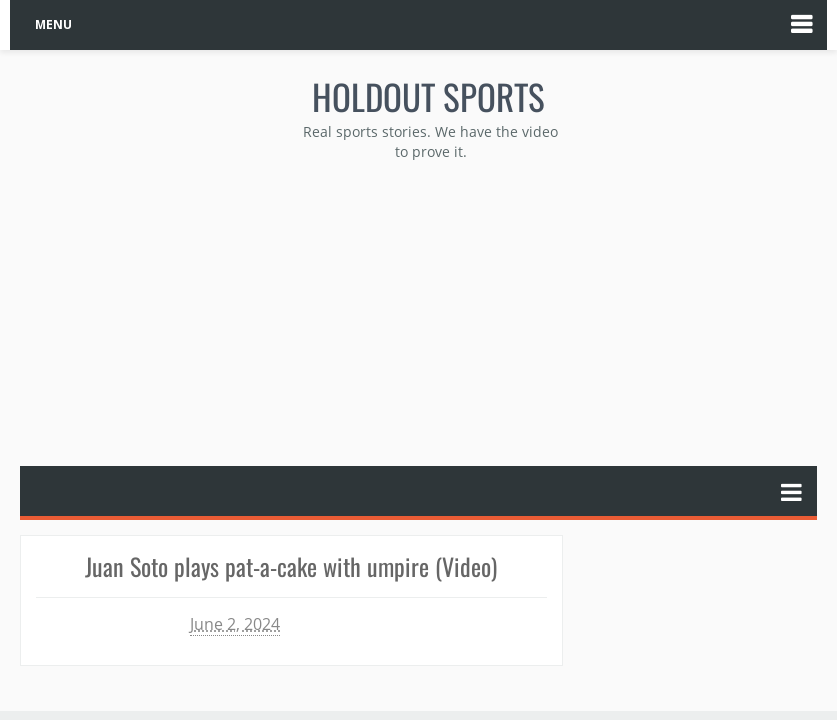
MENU (53, 24)
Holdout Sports (428, 96)
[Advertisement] (429, 311)
